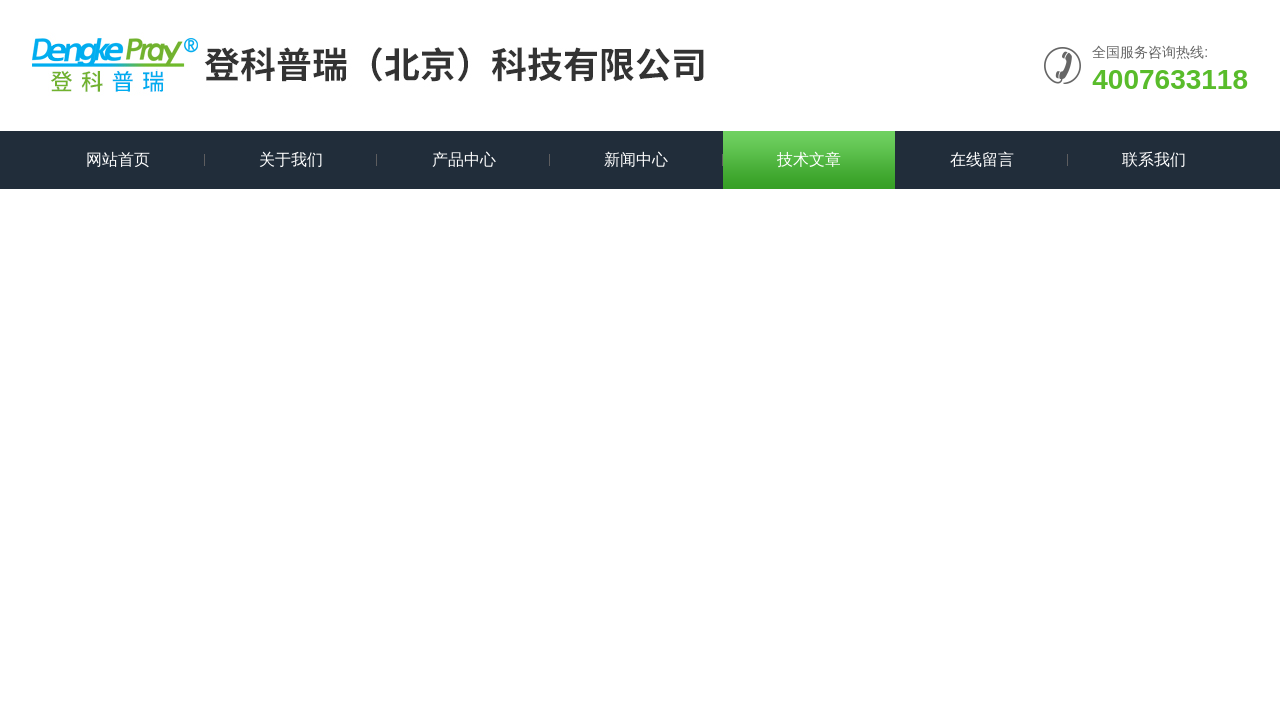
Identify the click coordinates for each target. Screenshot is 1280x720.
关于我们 (291, 159)
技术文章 (809, 159)
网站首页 (118, 159)
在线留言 (982, 159)
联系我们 (1154, 159)
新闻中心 (636, 159)
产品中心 (464, 159)
